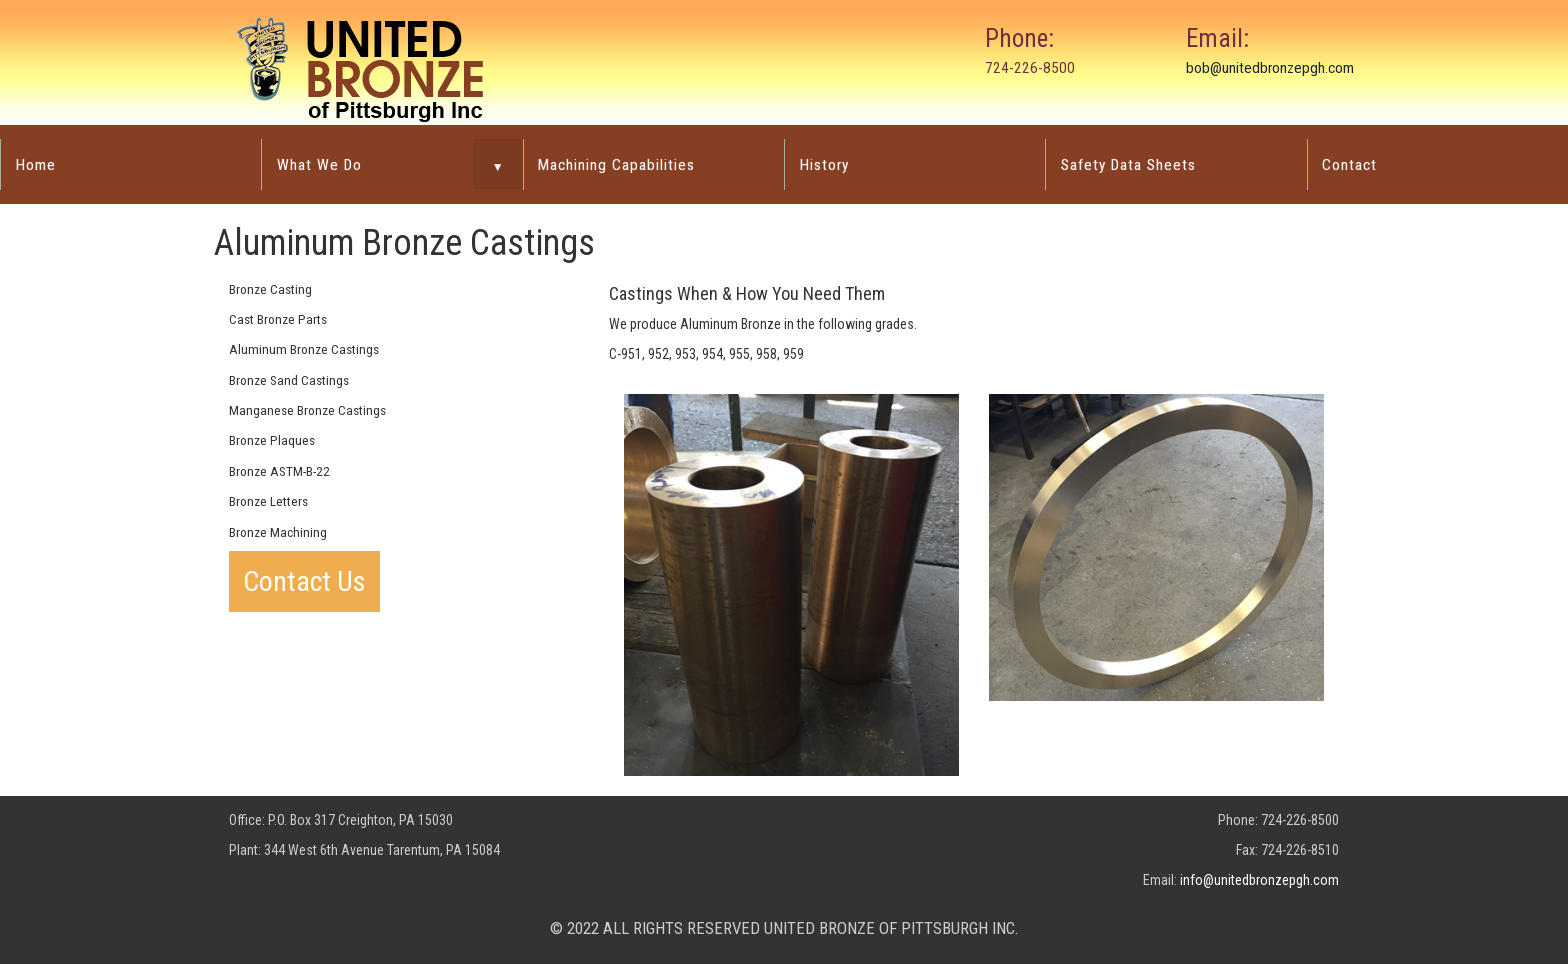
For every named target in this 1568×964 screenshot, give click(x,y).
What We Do (319, 165)
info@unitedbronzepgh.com (1259, 880)
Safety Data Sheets (1128, 165)
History (824, 165)
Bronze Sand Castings (289, 380)
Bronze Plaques (272, 440)
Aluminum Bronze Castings (304, 349)
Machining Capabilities (616, 165)
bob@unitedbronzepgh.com (1270, 68)
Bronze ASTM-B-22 (279, 471)
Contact (1349, 165)
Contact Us (304, 581)
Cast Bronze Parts (278, 319)
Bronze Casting (270, 289)
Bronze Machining (278, 532)
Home (36, 165)
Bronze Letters (268, 501)
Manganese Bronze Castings (307, 410)
